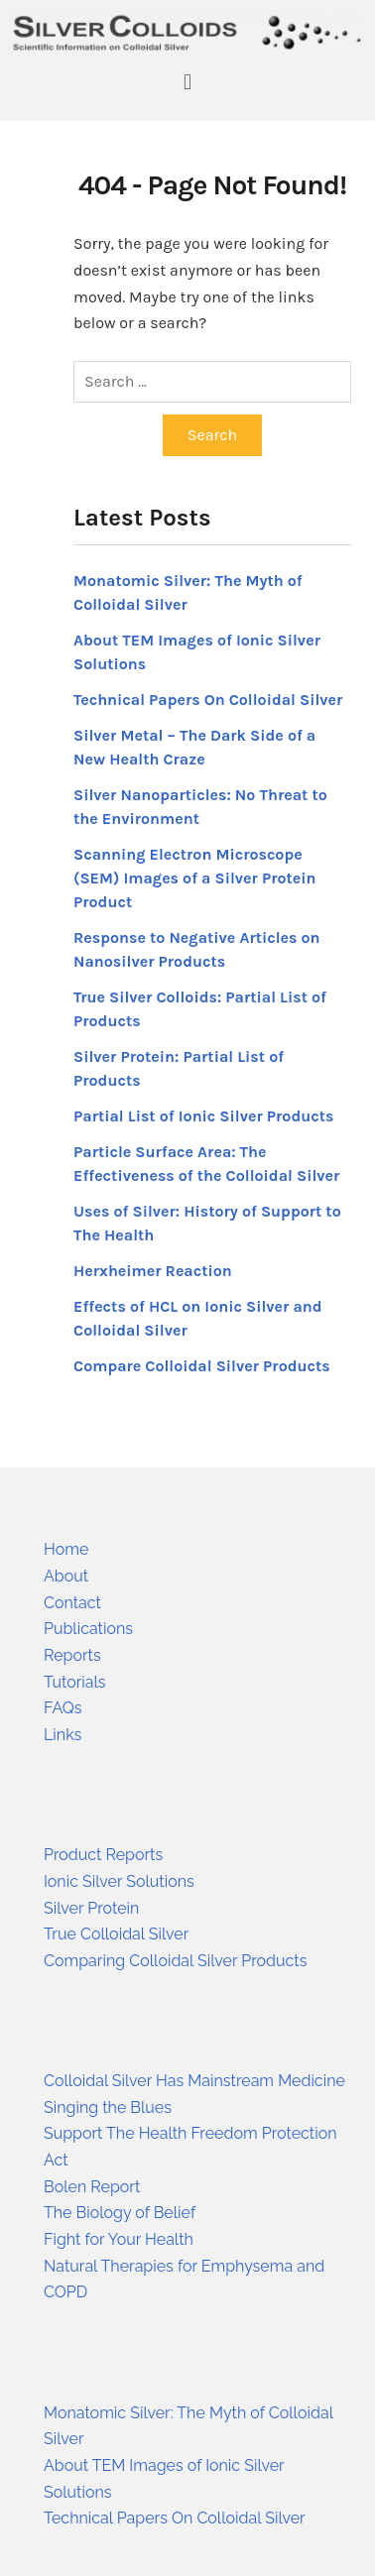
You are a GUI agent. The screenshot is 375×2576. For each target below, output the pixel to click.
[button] (187, 81)
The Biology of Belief (119, 2212)
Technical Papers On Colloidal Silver (207, 699)
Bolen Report (92, 2186)
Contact (72, 1602)
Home (66, 1549)
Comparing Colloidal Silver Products (175, 1960)
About (66, 1576)
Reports (72, 1655)
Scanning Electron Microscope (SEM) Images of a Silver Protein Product (194, 878)
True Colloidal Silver (116, 1934)
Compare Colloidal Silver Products (201, 1365)
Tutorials (75, 1682)
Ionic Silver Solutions (119, 1881)
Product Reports (103, 1854)
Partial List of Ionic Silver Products (203, 1116)
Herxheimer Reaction (152, 1270)
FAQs (63, 1707)
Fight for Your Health (118, 2239)
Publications (88, 1628)
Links (62, 1734)
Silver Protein (91, 1908)
